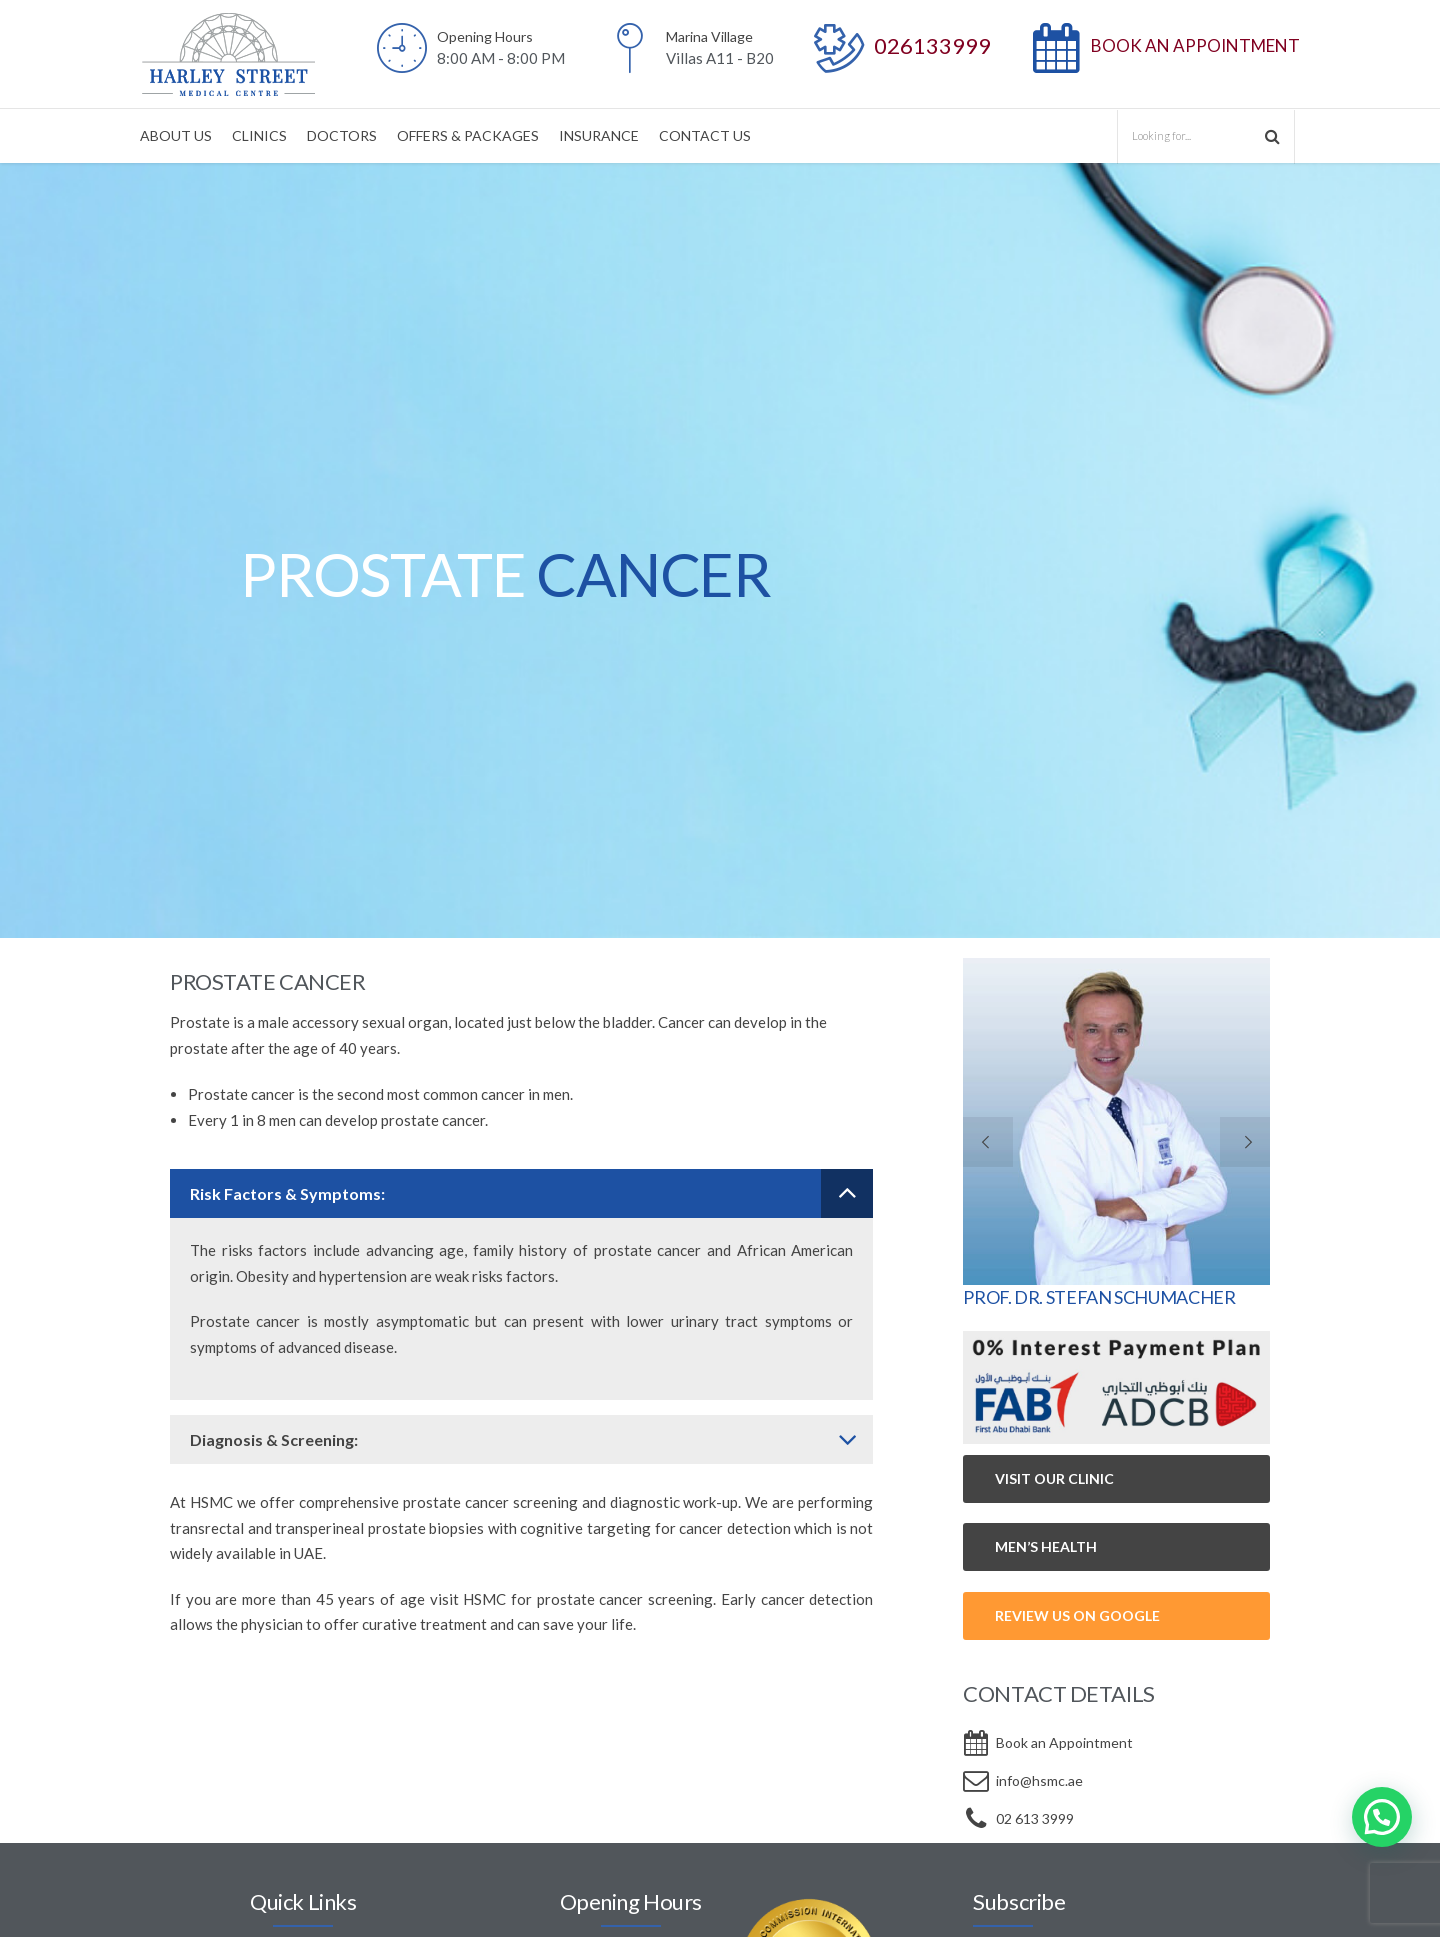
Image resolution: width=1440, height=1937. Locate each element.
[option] (720, 550)
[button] (1382, 1817)
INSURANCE (599, 135)
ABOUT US (176, 135)
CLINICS (259, 135)
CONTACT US (705, 135)
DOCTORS (342, 135)
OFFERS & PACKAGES (468, 135)
